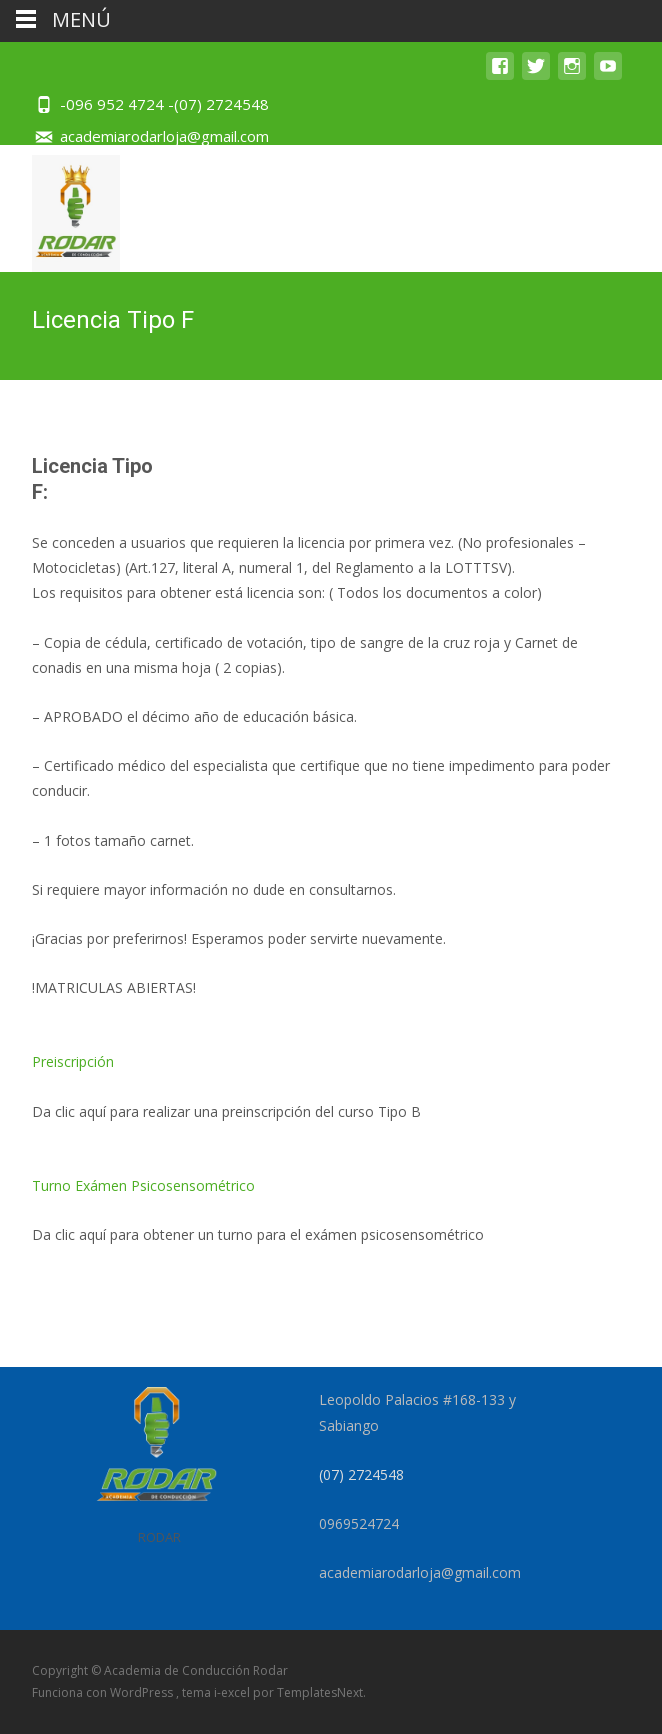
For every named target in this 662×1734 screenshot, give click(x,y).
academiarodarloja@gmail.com (164, 136)
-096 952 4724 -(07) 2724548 (164, 104)
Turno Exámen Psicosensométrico (143, 1185)
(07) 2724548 (361, 1474)
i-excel (233, 1692)
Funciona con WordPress (104, 1692)
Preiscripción (73, 1061)
